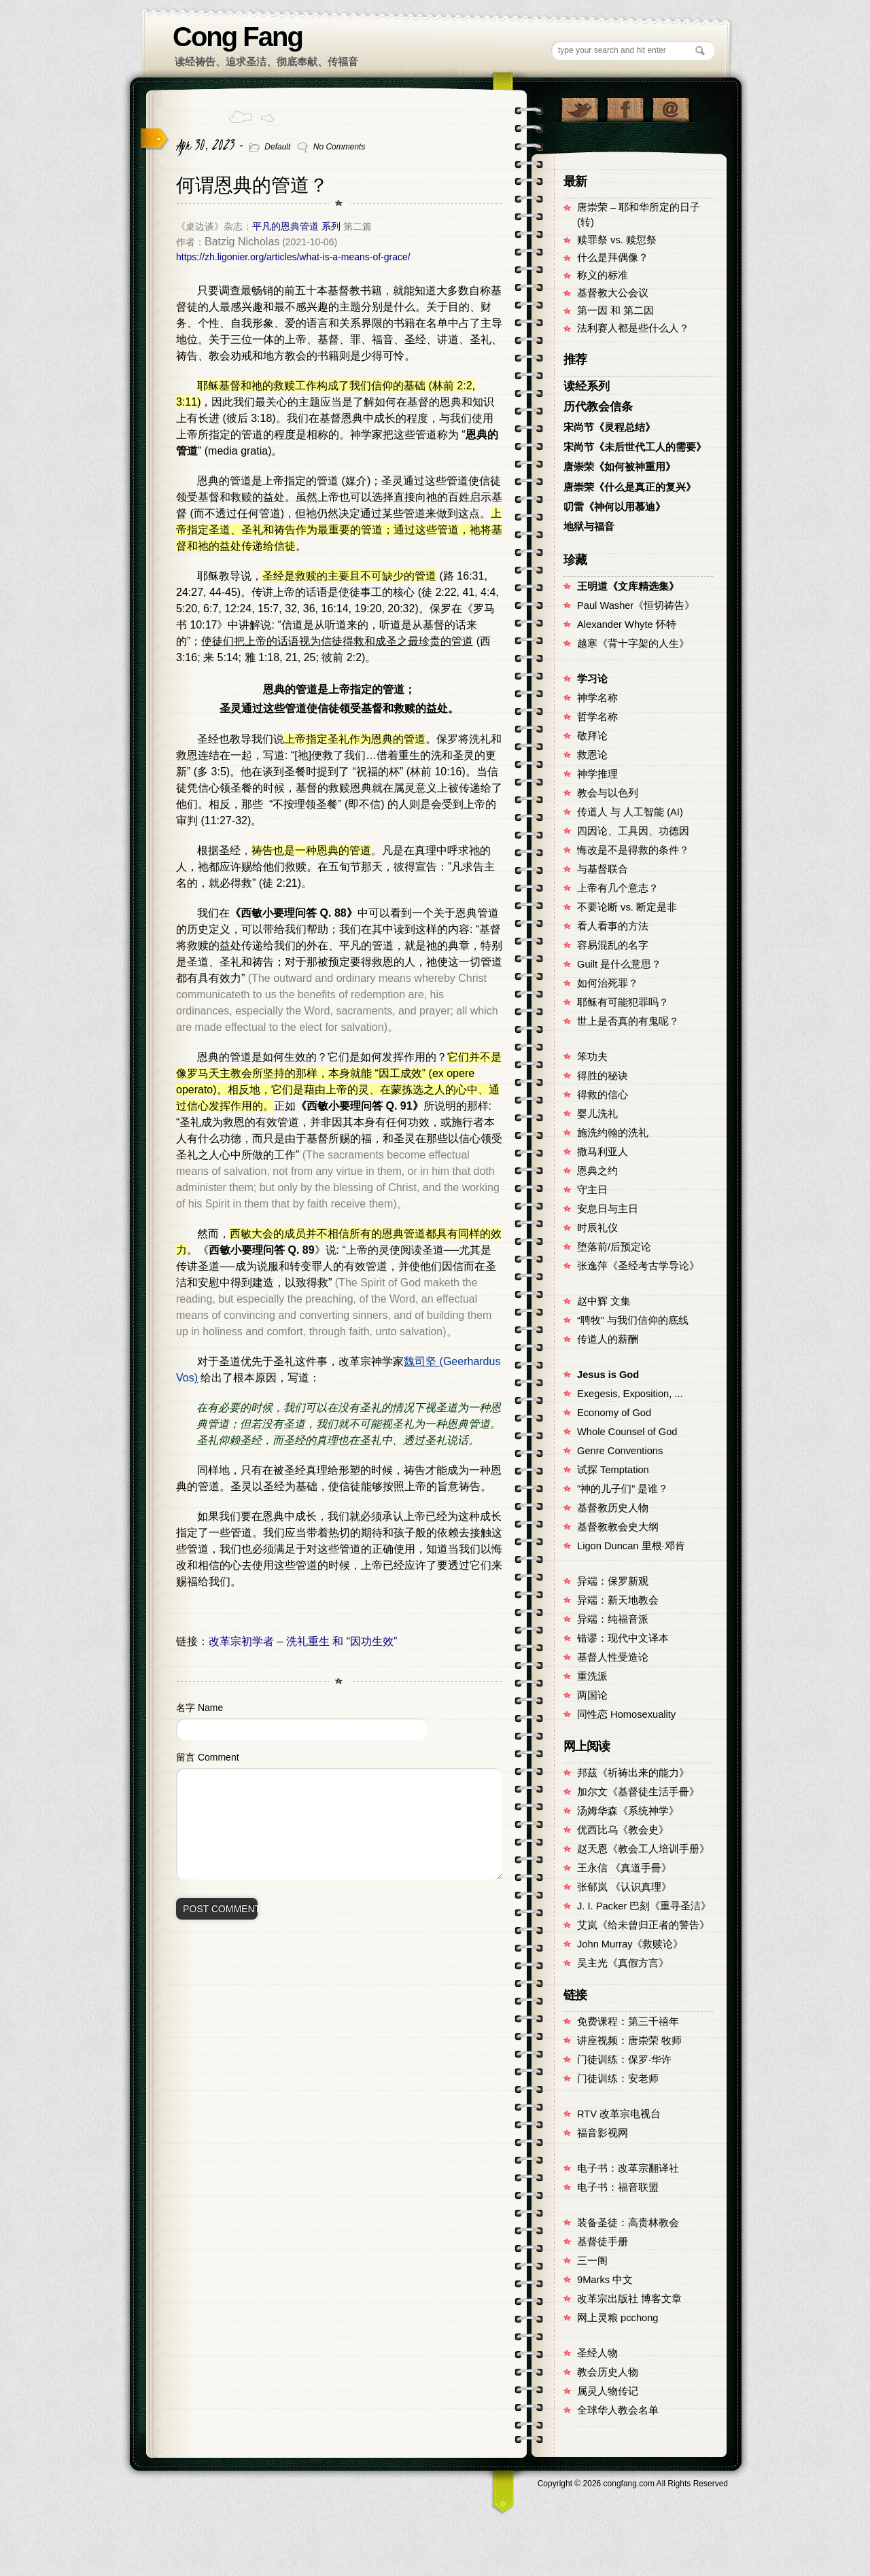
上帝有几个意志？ (618, 888)
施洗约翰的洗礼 (612, 1132)
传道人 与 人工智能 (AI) (630, 812)
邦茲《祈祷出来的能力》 (633, 1772)
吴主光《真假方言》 (623, 1963)
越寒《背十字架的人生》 (633, 643)
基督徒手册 (602, 2241)
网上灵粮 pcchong (617, 2317)
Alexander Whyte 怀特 (626, 624)
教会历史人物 (607, 2372)
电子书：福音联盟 (618, 2187)
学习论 (592, 678)
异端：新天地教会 (618, 1600)
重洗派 (592, 1676)
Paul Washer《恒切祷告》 (636, 605)
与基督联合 (602, 869)
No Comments (339, 147)
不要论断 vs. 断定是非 (627, 907)
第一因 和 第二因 (615, 310)
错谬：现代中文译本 (623, 1638)
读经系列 (586, 386)
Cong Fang (237, 37)
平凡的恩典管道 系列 (296, 226)
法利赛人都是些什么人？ (633, 328)
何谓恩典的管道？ (252, 185)
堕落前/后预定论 (614, 1246)
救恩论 (592, 754)
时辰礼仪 (597, 1227)
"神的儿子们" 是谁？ (622, 1488)
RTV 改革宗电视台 (619, 2114)
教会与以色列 (607, 793)
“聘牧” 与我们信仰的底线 (633, 1320)
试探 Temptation (613, 1469)
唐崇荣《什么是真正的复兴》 (629, 487)
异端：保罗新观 (612, 1581)
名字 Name (199, 1707)
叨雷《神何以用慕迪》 (614, 506)
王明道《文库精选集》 (628, 586)
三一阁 (592, 2260)
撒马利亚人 (602, 1151)
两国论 (592, 1695)
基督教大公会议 (612, 292)
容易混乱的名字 (612, 945)
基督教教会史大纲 (618, 1526)
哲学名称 (597, 716)
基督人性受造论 (612, 1657)
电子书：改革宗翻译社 (628, 2168)
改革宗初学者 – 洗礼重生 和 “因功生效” (303, 1641)
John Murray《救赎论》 (630, 1944)
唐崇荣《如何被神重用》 (619, 466)
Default (277, 147)
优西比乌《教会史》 (623, 1829)
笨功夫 (592, 1056)
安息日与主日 (607, 1208)
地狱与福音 (588, 526)
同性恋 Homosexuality (626, 1714)
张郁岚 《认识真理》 (624, 1887)
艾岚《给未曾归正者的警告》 (643, 1925)
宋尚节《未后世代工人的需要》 (634, 447)
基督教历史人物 (612, 1507)
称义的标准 (602, 275)
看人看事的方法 (612, 926)
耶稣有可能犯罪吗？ (623, 1002)
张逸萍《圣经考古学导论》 (638, 1265)
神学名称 (597, 697)
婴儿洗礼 (597, 1113)
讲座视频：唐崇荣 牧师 (629, 2040)
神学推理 (597, 774)
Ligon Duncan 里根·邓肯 (631, 1545)
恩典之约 (597, 1170)
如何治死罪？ (607, 983)
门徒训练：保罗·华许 (624, 2059)
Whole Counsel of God (627, 1431)
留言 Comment (207, 1757)
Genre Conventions (620, 1450)
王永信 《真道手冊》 (624, 1868)
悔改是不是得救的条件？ (633, 850)
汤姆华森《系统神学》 (628, 1810)
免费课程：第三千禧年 (628, 2021)
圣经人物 (597, 2353)
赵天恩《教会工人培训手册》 (643, 1848)
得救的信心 (602, 1094)
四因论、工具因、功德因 (633, 831)
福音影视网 (602, 2133)
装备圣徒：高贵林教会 (628, 2222)
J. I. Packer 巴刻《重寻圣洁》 (644, 1906)
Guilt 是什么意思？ (619, 964)
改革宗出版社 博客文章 (629, 2298)
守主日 (592, 1189)
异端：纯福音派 (612, 1619)
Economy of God (614, 1412)
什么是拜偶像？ (612, 257)
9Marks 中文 (605, 2279)
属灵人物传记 (607, 2391)
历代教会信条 (598, 406)
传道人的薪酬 (607, 1339)
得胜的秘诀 (602, 1075)
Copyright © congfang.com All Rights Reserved (633, 2483)
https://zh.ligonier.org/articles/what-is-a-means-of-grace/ (293, 256)
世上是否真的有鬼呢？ (628, 1021)
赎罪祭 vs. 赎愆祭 (617, 239)
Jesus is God (608, 1374)
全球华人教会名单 (618, 2410)
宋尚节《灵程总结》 (609, 427)
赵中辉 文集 (604, 1301)
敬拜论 (592, 735)
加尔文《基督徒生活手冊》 (638, 1791)
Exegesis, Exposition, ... (630, 1393)
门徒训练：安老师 (618, 2078)
